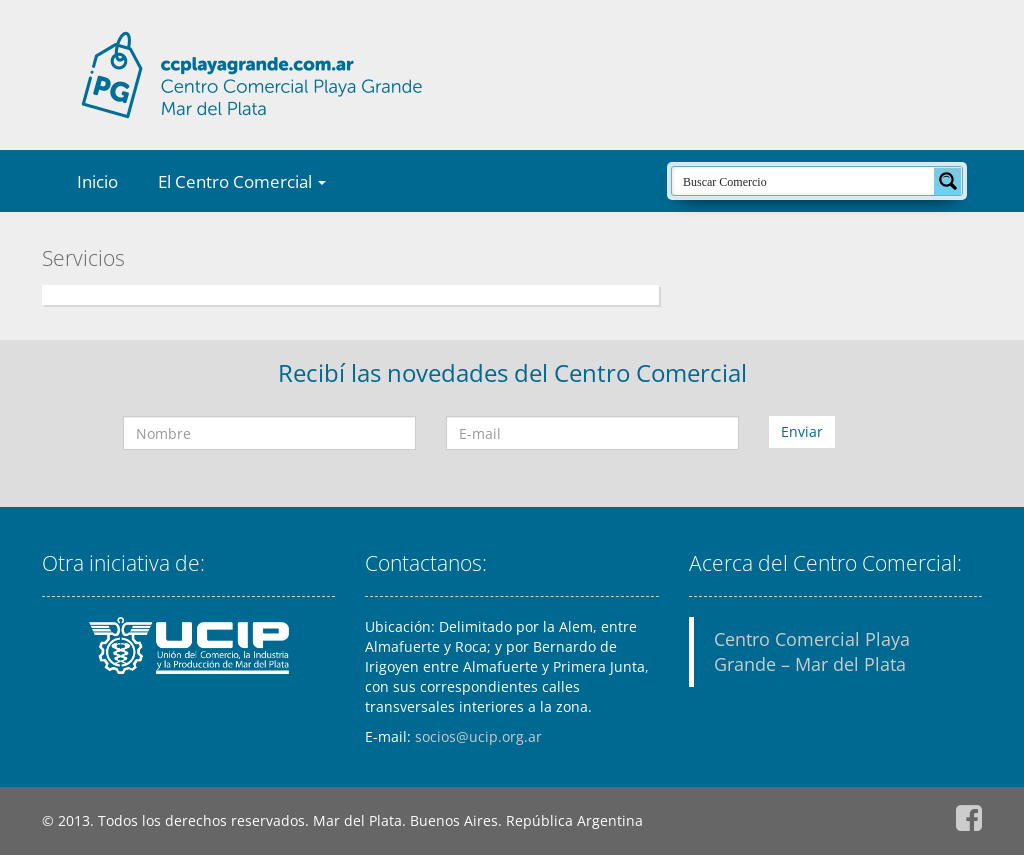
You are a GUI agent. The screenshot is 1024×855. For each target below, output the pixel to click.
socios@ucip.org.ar (478, 736)
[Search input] (804, 181)
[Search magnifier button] (948, 181)
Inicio (97, 181)
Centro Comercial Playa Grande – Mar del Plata (812, 651)
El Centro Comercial (242, 181)
